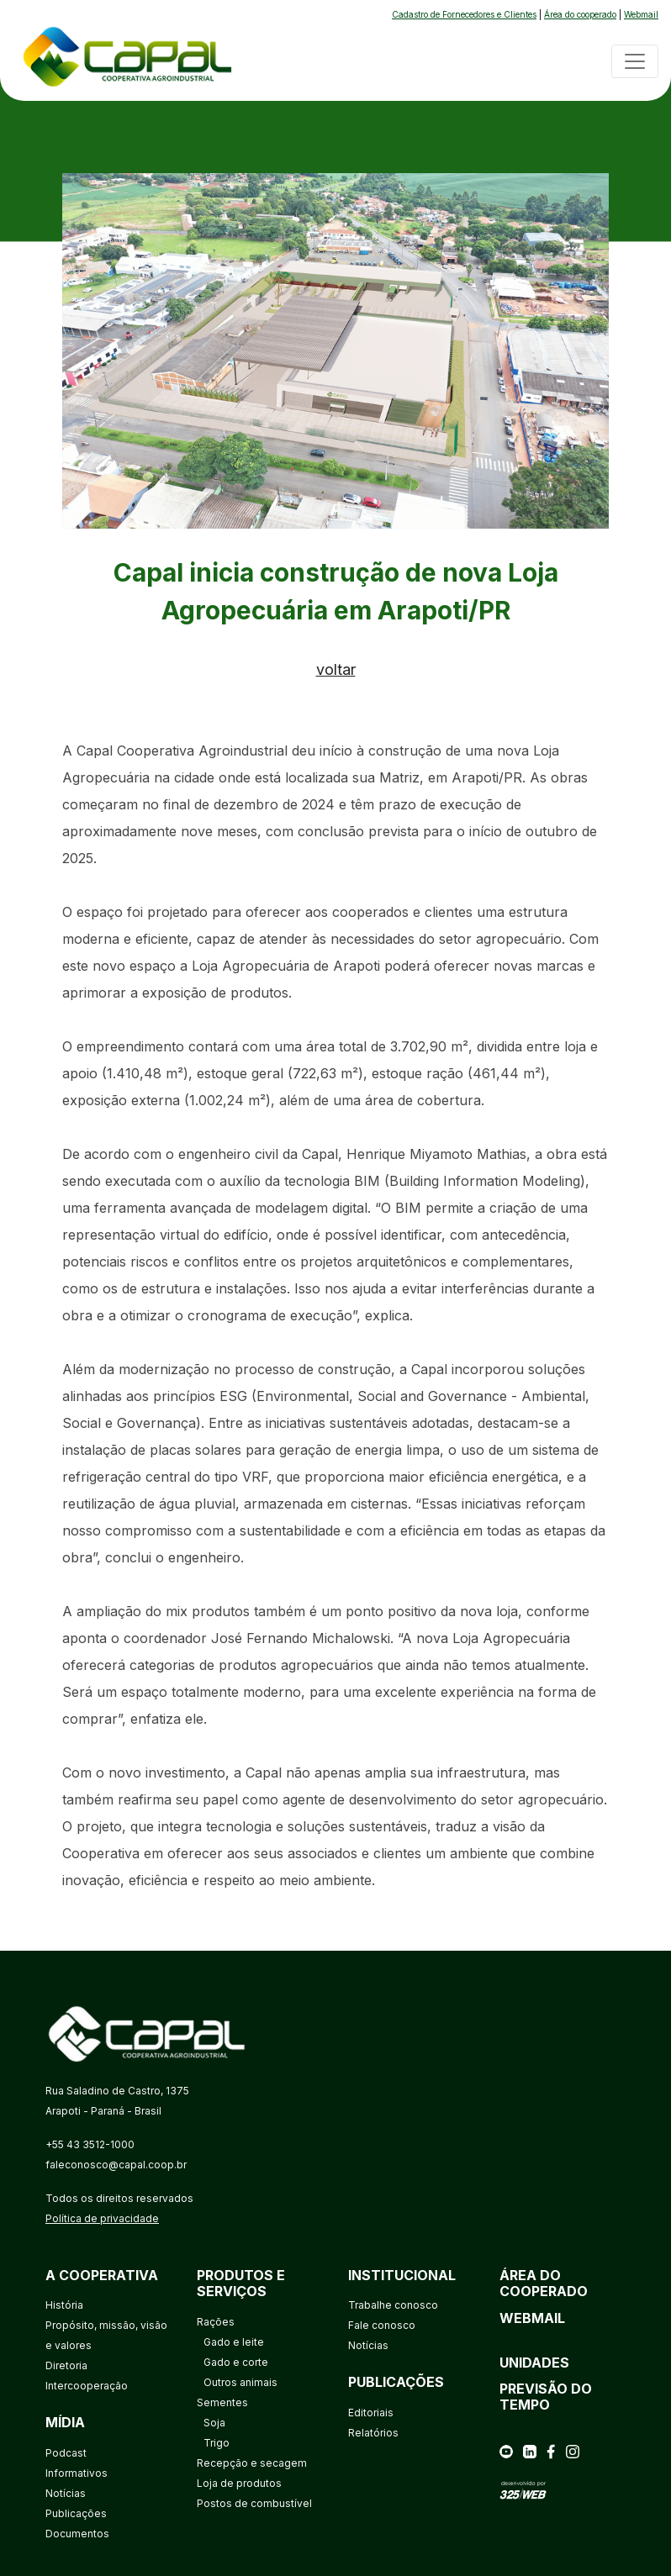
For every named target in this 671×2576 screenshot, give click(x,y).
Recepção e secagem (252, 2463)
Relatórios (373, 2432)
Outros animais (240, 2382)
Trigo (216, 2442)
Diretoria (66, 2365)
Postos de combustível (254, 2503)
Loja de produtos (239, 2483)
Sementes (222, 2402)
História (64, 2305)
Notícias (65, 2493)
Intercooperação (86, 2385)
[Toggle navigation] (634, 61)
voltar (336, 669)
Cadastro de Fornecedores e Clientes (464, 14)
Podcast (66, 2453)
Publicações (76, 2513)
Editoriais (371, 2412)
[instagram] (572, 2450)
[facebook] (550, 2450)
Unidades (534, 2362)
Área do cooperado (580, 14)
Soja (214, 2422)
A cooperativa (101, 2275)
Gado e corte (235, 2362)
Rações (216, 2321)
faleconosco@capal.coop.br (116, 2164)
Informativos (76, 2473)
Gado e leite (233, 2342)
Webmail (641, 14)
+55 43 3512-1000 (90, 2144)
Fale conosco (381, 2325)
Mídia (65, 2422)
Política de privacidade (102, 2218)
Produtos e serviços (241, 2283)
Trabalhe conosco (393, 2305)
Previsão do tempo (545, 2396)
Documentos (77, 2533)
